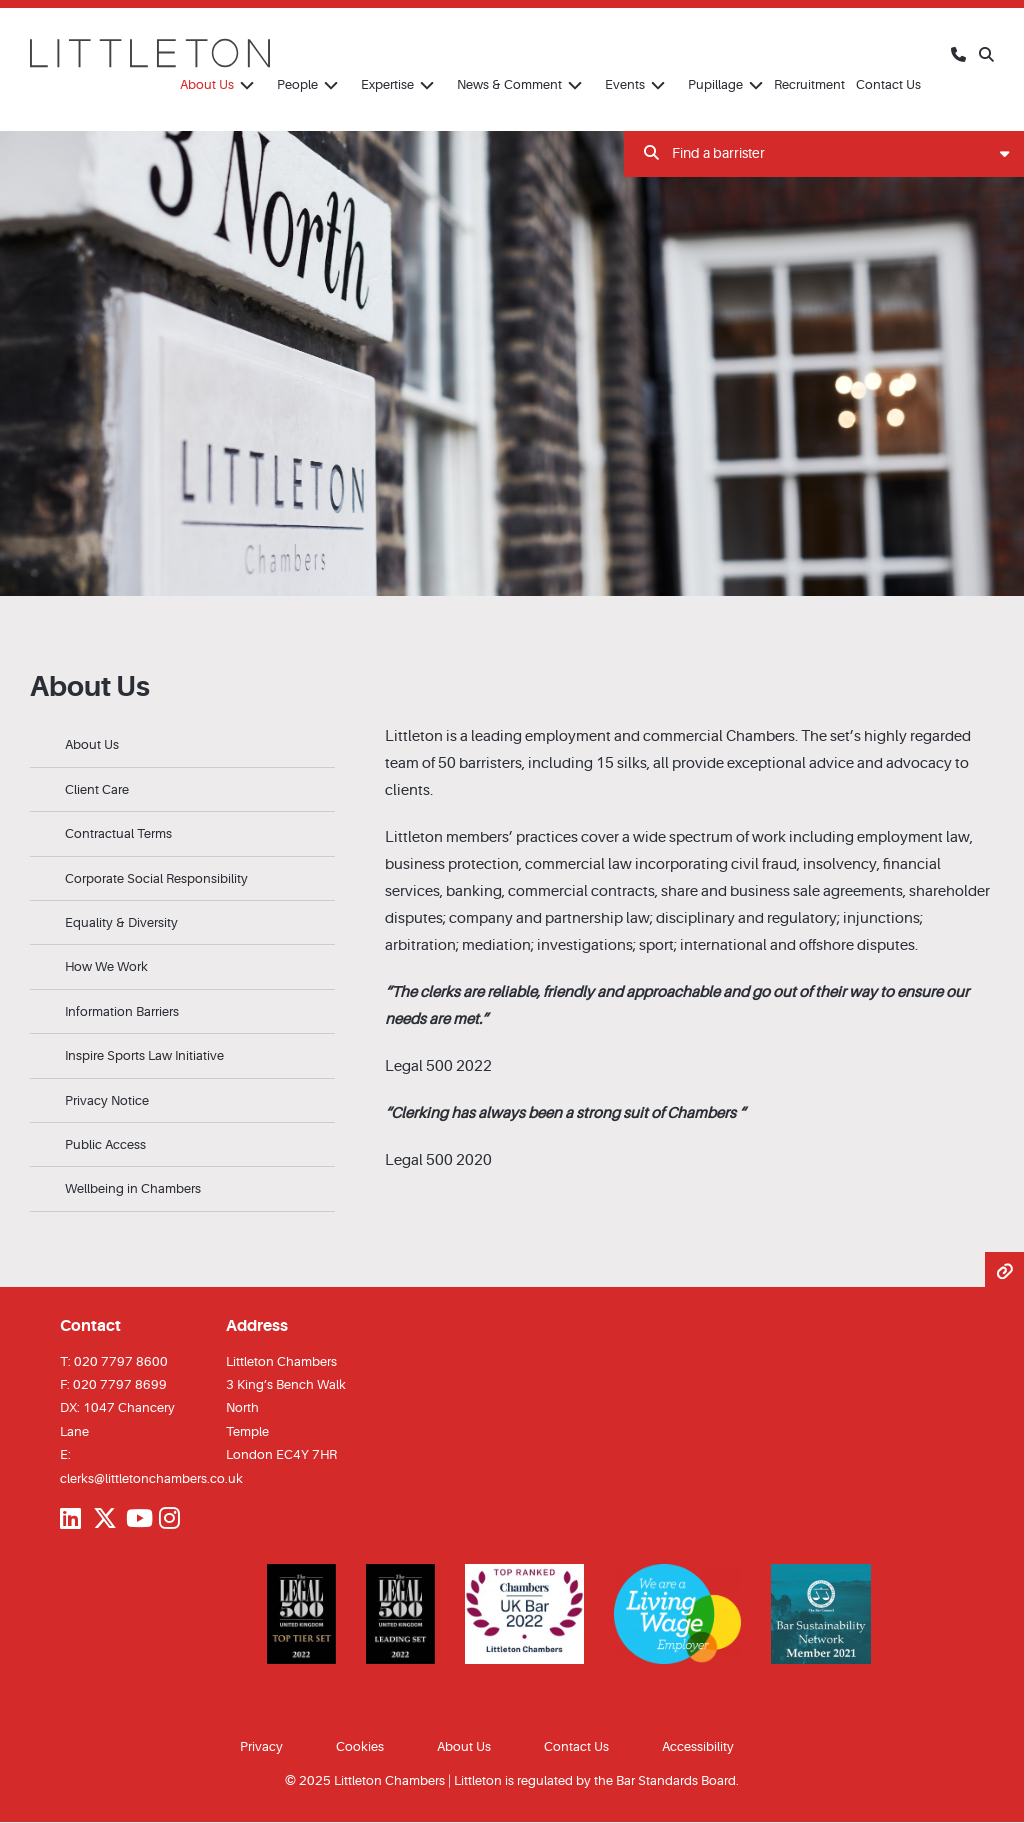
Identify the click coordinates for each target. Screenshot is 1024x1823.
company (481, 918)
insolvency (840, 864)
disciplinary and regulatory (746, 918)
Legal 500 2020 (438, 1160)
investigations (585, 945)
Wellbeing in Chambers (133, 1188)
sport (656, 945)
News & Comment (509, 84)
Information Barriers (122, 1011)
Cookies (360, 1746)
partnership (584, 918)
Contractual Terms (118, 833)
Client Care (97, 789)
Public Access (105, 1144)
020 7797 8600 (121, 1361)
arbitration (420, 945)
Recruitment (809, 84)
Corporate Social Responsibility (156, 878)
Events (625, 84)
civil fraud (764, 864)
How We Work (106, 966)
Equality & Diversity (121, 922)
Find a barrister (826, 153)
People (297, 84)
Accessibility (698, 1746)
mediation (496, 945)
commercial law (578, 864)
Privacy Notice (107, 1100)
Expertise (387, 84)
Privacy (261, 1746)
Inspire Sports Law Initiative (144, 1055)
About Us (207, 84)
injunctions (881, 918)
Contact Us (888, 84)
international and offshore (767, 945)
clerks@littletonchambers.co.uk (151, 1478)
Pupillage (715, 84)
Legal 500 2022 (438, 1066)
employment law (913, 837)
